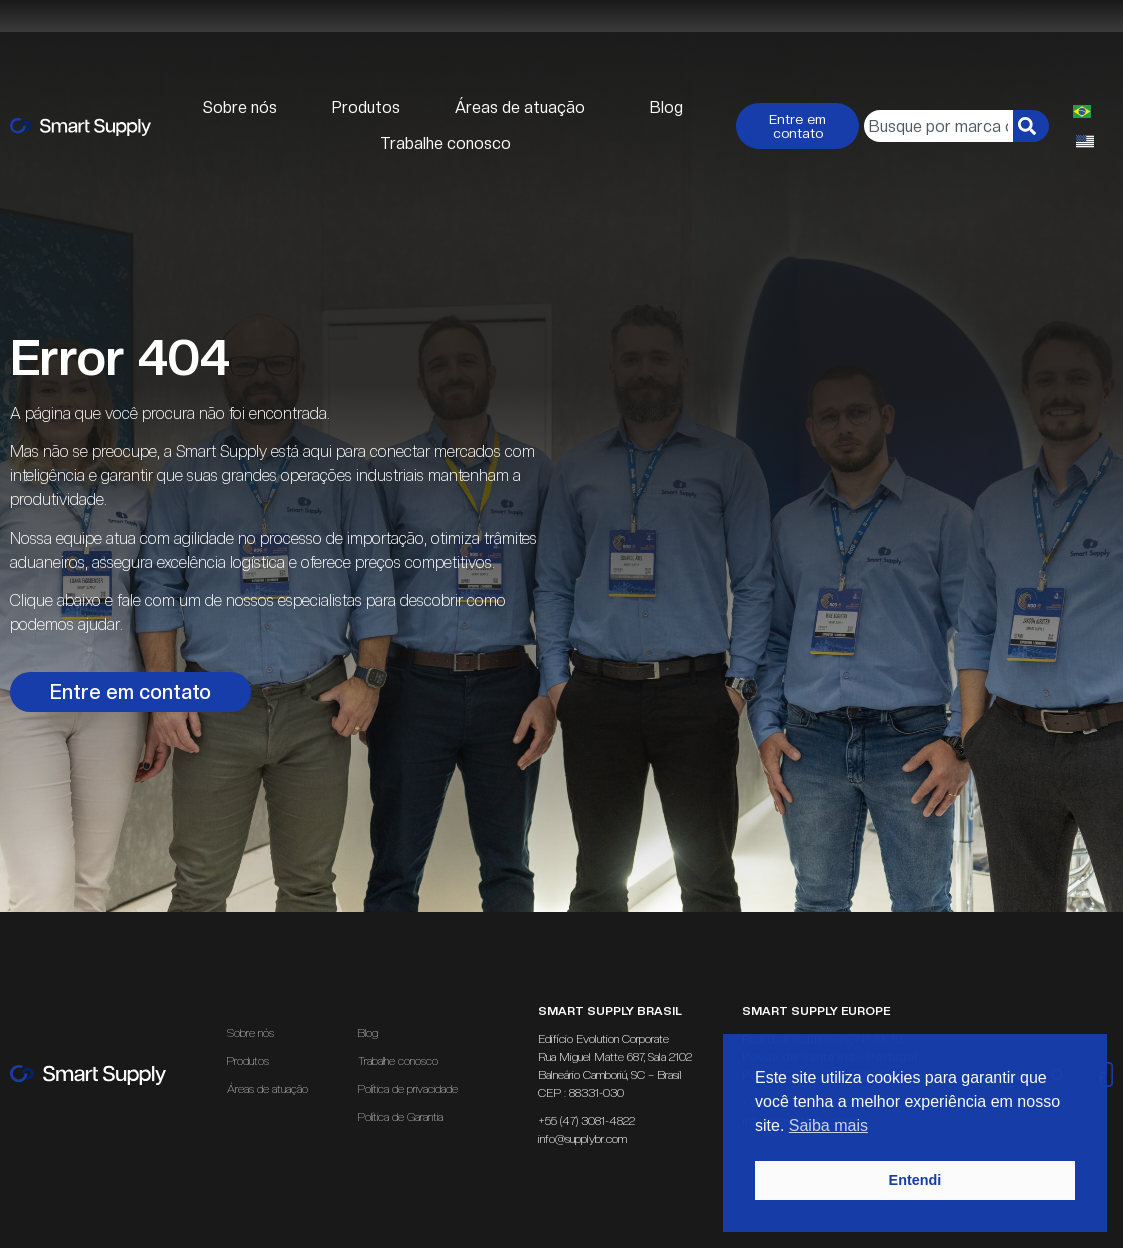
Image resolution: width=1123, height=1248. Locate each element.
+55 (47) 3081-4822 (586, 1121)
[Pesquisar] (1031, 126)
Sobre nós (240, 107)
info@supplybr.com (582, 1139)
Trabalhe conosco (445, 143)
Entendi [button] (915, 1180)
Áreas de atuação (525, 108)
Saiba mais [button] (828, 1125)
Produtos (366, 107)
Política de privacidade (408, 1089)
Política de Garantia (400, 1117)
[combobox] (938, 126)
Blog (666, 107)
